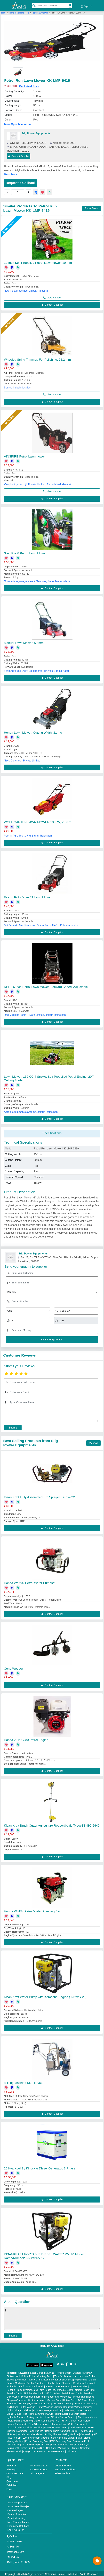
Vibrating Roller (44, 2375)
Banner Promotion (17, 2513)
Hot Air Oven (69, 2399)
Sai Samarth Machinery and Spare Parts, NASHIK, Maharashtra (41, 924)
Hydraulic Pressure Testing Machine (25, 2416)
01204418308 (14, 2540)
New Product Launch (18, 2521)
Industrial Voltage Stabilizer (78, 2406)
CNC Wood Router (62, 2402)
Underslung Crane (73, 2409)
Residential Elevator (83, 2382)
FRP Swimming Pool (60, 2440)
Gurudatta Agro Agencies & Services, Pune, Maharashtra (37, 580)
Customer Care (14, 2472)
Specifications (52, 1132)
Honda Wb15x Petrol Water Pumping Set (32, 1910)
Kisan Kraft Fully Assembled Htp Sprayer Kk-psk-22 (39, 1496)
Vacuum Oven (54, 2399)
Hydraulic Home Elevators (58, 2382)
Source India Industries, (17, 386)
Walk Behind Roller (25, 2375)
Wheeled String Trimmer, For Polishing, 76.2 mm (37, 358)
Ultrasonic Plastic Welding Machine (24, 2426)
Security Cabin (80, 2385)
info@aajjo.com (15, 2550)
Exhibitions (12, 2484)
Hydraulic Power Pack (39, 2402)
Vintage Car (64, 2447)
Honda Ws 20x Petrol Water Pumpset (29, 1582)
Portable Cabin (63, 2372)
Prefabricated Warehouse (58, 2395)
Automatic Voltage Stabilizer (47, 2409)
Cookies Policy (63, 2464)
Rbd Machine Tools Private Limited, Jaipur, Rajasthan (35, 1014)
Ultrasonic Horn (58, 2423)
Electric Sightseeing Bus (32, 2447)
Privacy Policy (62, 2472)
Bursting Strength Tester (73, 2413)
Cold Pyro (71, 2450)
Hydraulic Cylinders (16, 2402)
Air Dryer (11, 2433)
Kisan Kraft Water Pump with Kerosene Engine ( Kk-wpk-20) (45, 1996)
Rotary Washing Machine (49, 2406)
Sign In (86, 5)
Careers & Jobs (38, 2468)
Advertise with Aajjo (18, 2505)
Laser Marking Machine (42, 2372)
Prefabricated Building (32, 2395)
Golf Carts (51, 2447)
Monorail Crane (36, 2413)
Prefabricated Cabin (72, 2392)
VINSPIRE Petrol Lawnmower (24, 455)
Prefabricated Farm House (37, 2389)
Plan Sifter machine (39, 2423)
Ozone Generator (56, 2450)
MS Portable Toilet (62, 2389)
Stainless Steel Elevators (58, 2385)
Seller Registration (17, 2501)
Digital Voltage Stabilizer (19, 2409)
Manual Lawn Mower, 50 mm (24, 642)
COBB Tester (52, 2413)
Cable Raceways (76, 2423)
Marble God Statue (43, 2419)
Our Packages (15, 2509)
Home (4, 12)
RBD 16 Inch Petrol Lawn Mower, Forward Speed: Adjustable (46, 986)
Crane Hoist (21, 2413)
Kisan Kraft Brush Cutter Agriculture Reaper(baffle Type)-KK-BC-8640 (51, 1824)
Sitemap (10, 2468)
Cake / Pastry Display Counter (60, 2416)
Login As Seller (15, 2528)
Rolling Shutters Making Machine (62, 2433)
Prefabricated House (83, 2395)
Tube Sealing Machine (65, 2375)
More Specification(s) (17, 123)
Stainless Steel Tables (50, 2378)
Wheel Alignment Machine (36, 2436)
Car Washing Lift (88, 2433)
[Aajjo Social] (58, 2362)
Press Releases (39, 2464)
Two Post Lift (14, 2436)
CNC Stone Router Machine (21, 2406)
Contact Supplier (19, 155)
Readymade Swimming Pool (59, 2443)
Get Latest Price (29, 85)
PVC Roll (59, 2419)
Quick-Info (11, 2480)
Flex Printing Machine (84, 2402)
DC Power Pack (86, 2399)
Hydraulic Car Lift (15, 2385)
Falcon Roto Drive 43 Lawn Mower (27, 896)
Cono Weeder (13, 1667)
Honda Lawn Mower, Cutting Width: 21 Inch (34, 731)
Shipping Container (16, 2399)
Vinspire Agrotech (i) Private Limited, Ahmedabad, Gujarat (37, 483)
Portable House (15, 2389)
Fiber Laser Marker (87, 2416)
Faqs (9, 2488)
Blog (8, 2476)
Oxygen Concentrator (34, 2450)
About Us (11, 2464)
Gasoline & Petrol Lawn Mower (25, 552)
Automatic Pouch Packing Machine (34, 2430)
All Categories (38, 2472)
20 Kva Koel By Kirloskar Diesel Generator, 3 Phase (39, 2167)
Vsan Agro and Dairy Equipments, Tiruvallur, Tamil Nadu (36, 670)
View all (93, 1442)
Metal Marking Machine (20, 2419)
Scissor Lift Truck (35, 2385)
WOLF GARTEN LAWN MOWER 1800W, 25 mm (37, 821)
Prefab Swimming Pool (36, 2440)
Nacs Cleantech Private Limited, (22, 759)
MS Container (53, 2392)
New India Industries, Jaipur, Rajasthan (26, 289)
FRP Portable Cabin (34, 2392)
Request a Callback (21, 182)
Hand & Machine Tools (19, 12)
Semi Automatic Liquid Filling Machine (73, 2430)
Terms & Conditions (65, 2468)
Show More (91, 207)
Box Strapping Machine (75, 2378)
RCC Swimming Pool (32, 2443)
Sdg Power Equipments (36, 132)
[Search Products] (33, 5)
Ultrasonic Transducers (56, 2426)
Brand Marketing (16, 2517)
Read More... (11, 173)
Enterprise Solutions (18, 2525)
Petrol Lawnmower (40, 12)
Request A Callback (52, 2345)
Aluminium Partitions (26, 2378)
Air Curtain (70, 2419)
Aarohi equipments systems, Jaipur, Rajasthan (31, 1111)
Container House (36, 2399)
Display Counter (35, 2382)
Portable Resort (81, 2389)
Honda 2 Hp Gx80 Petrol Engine (26, 1739)
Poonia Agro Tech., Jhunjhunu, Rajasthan (28, 834)
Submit (13, 1426)
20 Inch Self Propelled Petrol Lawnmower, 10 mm (38, 261)
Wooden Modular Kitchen (30, 2433)
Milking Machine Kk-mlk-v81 (23, 2081)
